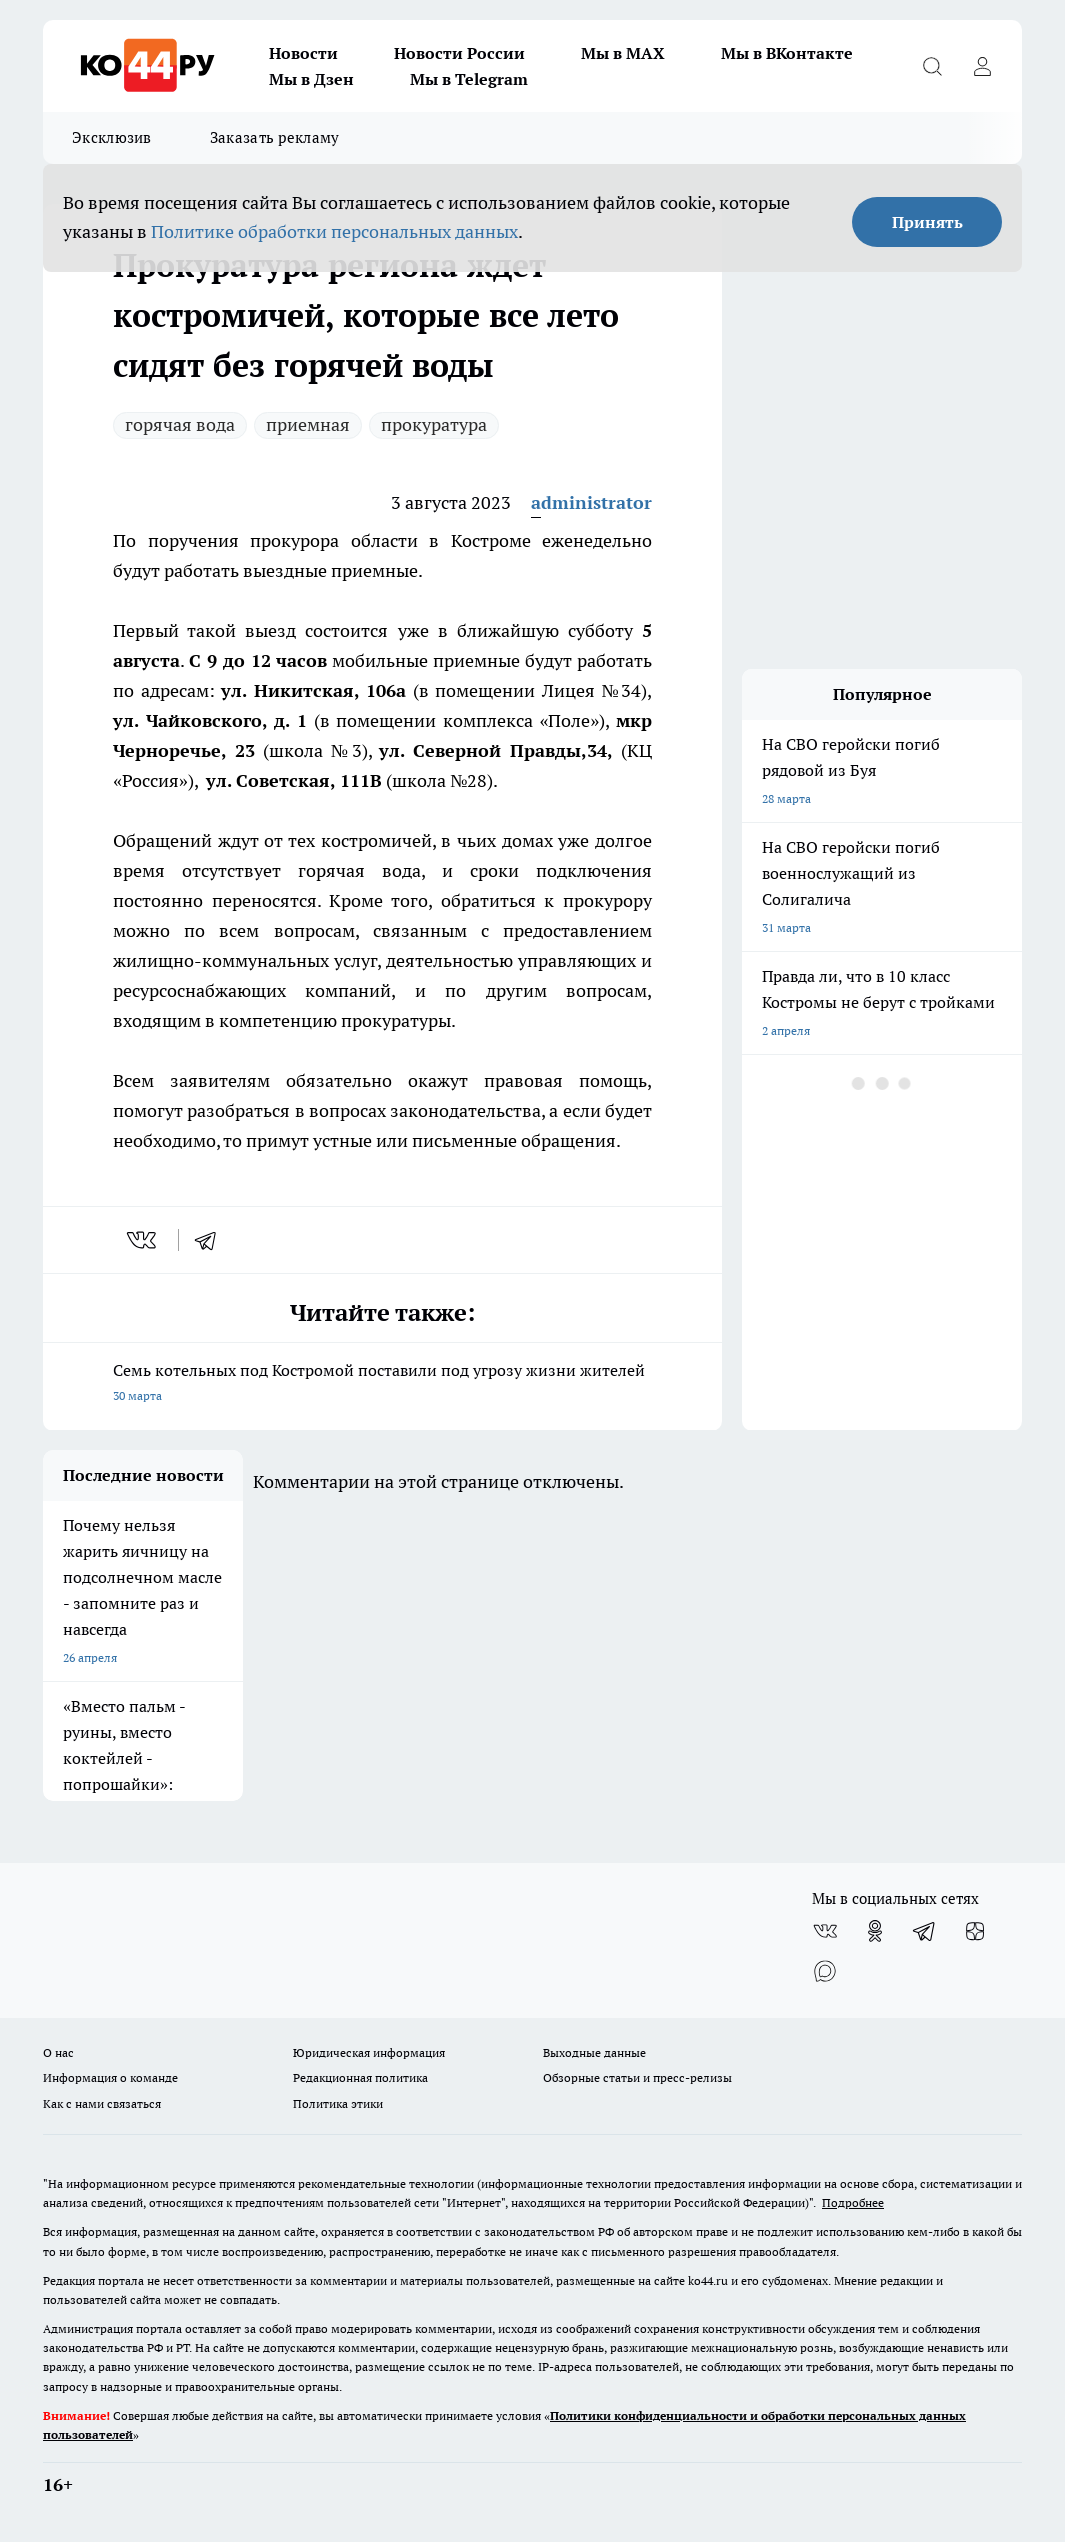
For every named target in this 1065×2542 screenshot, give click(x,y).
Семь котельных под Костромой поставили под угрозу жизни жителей (382, 1384)
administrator (591, 502)
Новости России (459, 53)
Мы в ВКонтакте (787, 53)
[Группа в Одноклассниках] (875, 1931)
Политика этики (338, 2103)
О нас (58, 2052)
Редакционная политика (360, 2077)
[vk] (143, 1240)
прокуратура (434, 424)
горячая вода (180, 424)
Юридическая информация (369, 2052)
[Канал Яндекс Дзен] (975, 1931)
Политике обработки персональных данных (334, 231)
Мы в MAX (623, 53)
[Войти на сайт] (982, 66)
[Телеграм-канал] (925, 1931)
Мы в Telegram (469, 79)
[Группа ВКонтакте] (825, 1931)
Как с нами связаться (102, 2103)
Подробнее (853, 2202)
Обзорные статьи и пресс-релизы (637, 2077)
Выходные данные (594, 2052)
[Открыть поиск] (932, 66)
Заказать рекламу (275, 137)
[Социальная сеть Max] (825, 1971)
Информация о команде (110, 2077)
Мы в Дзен (311, 79)
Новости (303, 53)
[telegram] (212, 1240)
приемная (308, 424)
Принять (927, 222)
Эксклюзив (112, 137)
